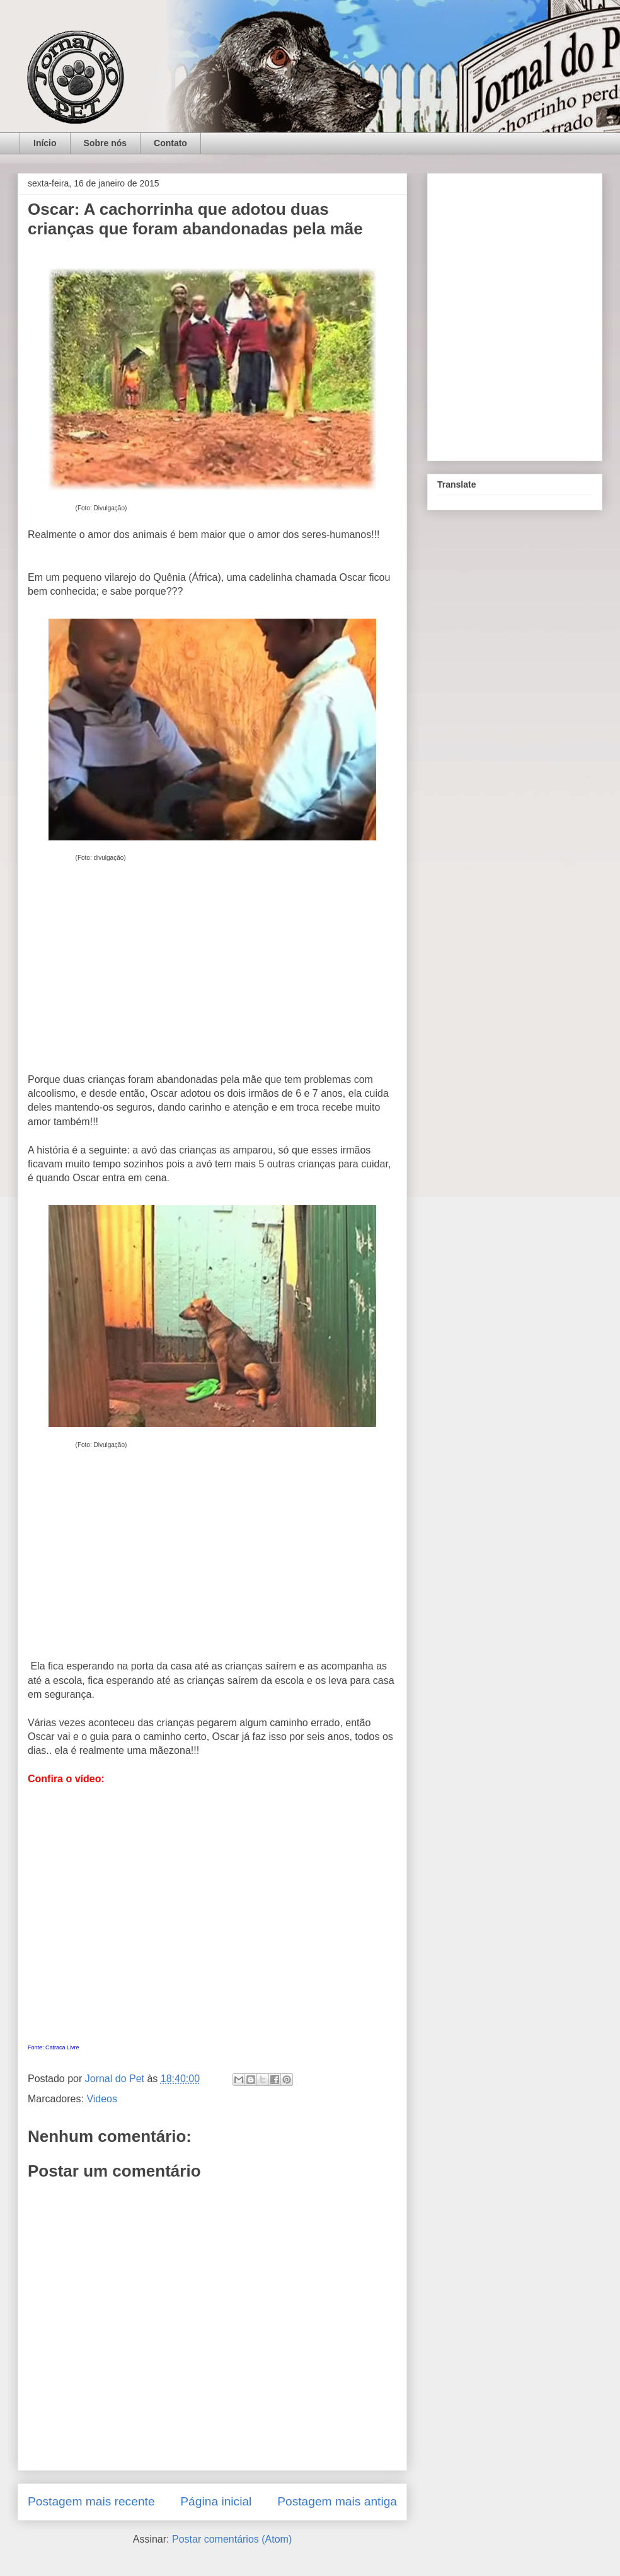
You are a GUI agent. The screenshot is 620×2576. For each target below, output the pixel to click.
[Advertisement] (212, 980)
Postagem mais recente (91, 2501)
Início (45, 143)
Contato (170, 143)
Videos (101, 2098)
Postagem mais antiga (337, 2501)
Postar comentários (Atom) (232, 2539)
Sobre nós (105, 143)
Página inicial (215, 2501)
